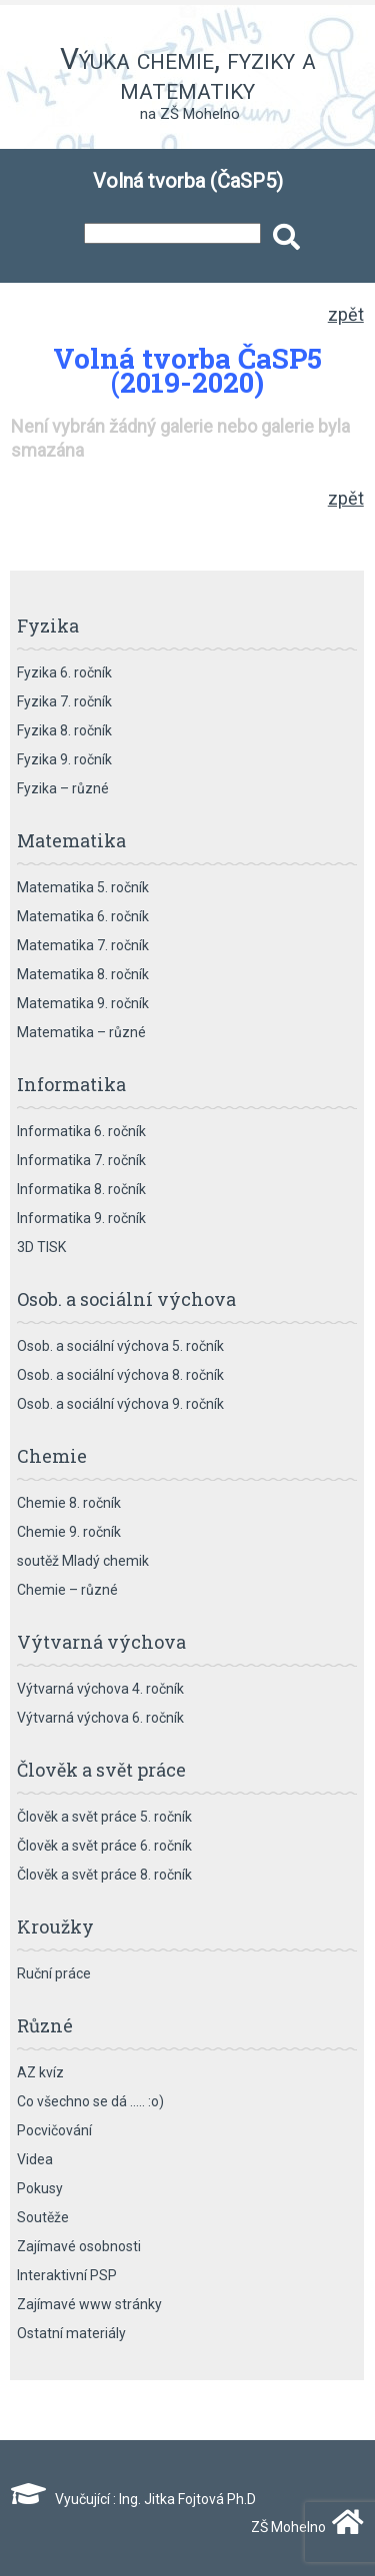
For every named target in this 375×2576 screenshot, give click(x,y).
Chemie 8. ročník (69, 1503)
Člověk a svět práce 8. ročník (104, 1875)
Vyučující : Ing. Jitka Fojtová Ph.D (133, 2499)
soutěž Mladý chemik (83, 1561)
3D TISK (41, 1247)
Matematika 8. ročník (83, 974)
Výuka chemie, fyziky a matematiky (188, 73)
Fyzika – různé (63, 788)
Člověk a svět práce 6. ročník (104, 1846)
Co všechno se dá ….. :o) (90, 2101)
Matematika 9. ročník (83, 1003)
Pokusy (40, 2188)
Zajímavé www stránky (89, 2304)
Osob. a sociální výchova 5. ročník (120, 1346)
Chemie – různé (67, 1590)
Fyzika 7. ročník (64, 701)
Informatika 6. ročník (81, 1131)
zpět (346, 314)
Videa (35, 2159)
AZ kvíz (40, 2072)
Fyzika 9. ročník (64, 759)
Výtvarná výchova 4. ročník (100, 1689)
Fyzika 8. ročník (64, 730)
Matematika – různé (81, 1032)
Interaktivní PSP (67, 2275)
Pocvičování (54, 2130)
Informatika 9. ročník (81, 1218)
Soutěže (43, 2217)
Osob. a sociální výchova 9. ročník (120, 1404)
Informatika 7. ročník (81, 1160)
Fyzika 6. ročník (64, 672)
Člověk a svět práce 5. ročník (104, 1817)
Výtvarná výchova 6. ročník (100, 1718)
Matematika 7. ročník (83, 945)
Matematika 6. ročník (83, 916)
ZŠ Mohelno (303, 2527)
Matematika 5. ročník (83, 887)
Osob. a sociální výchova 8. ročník (120, 1375)
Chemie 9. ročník (69, 1532)
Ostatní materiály (71, 2333)
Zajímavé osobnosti (79, 2246)
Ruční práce (54, 1973)
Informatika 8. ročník (81, 1189)
